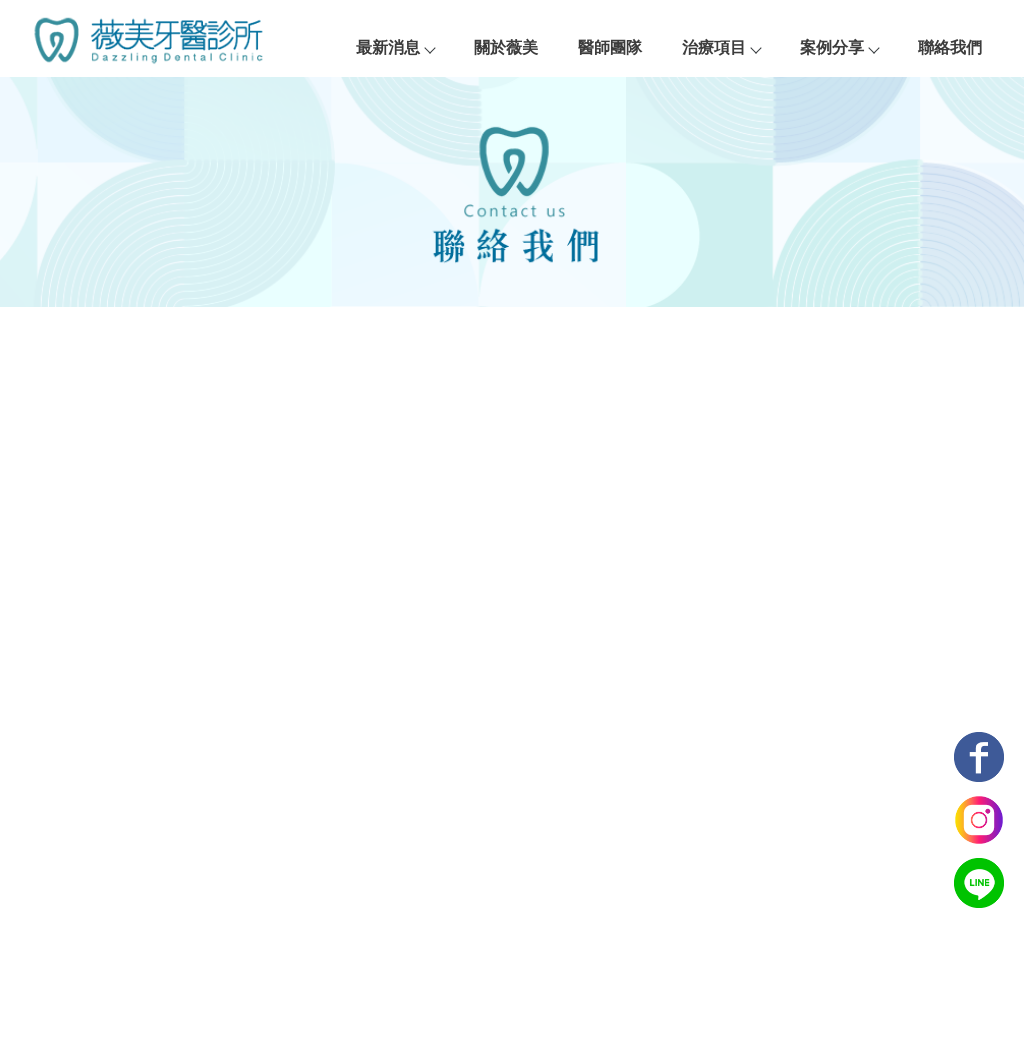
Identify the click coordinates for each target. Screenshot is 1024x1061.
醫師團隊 (610, 47)
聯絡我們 (950, 47)
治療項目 (721, 47)
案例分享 (839, 47)
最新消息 (395, 47)
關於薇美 (506, 47)
